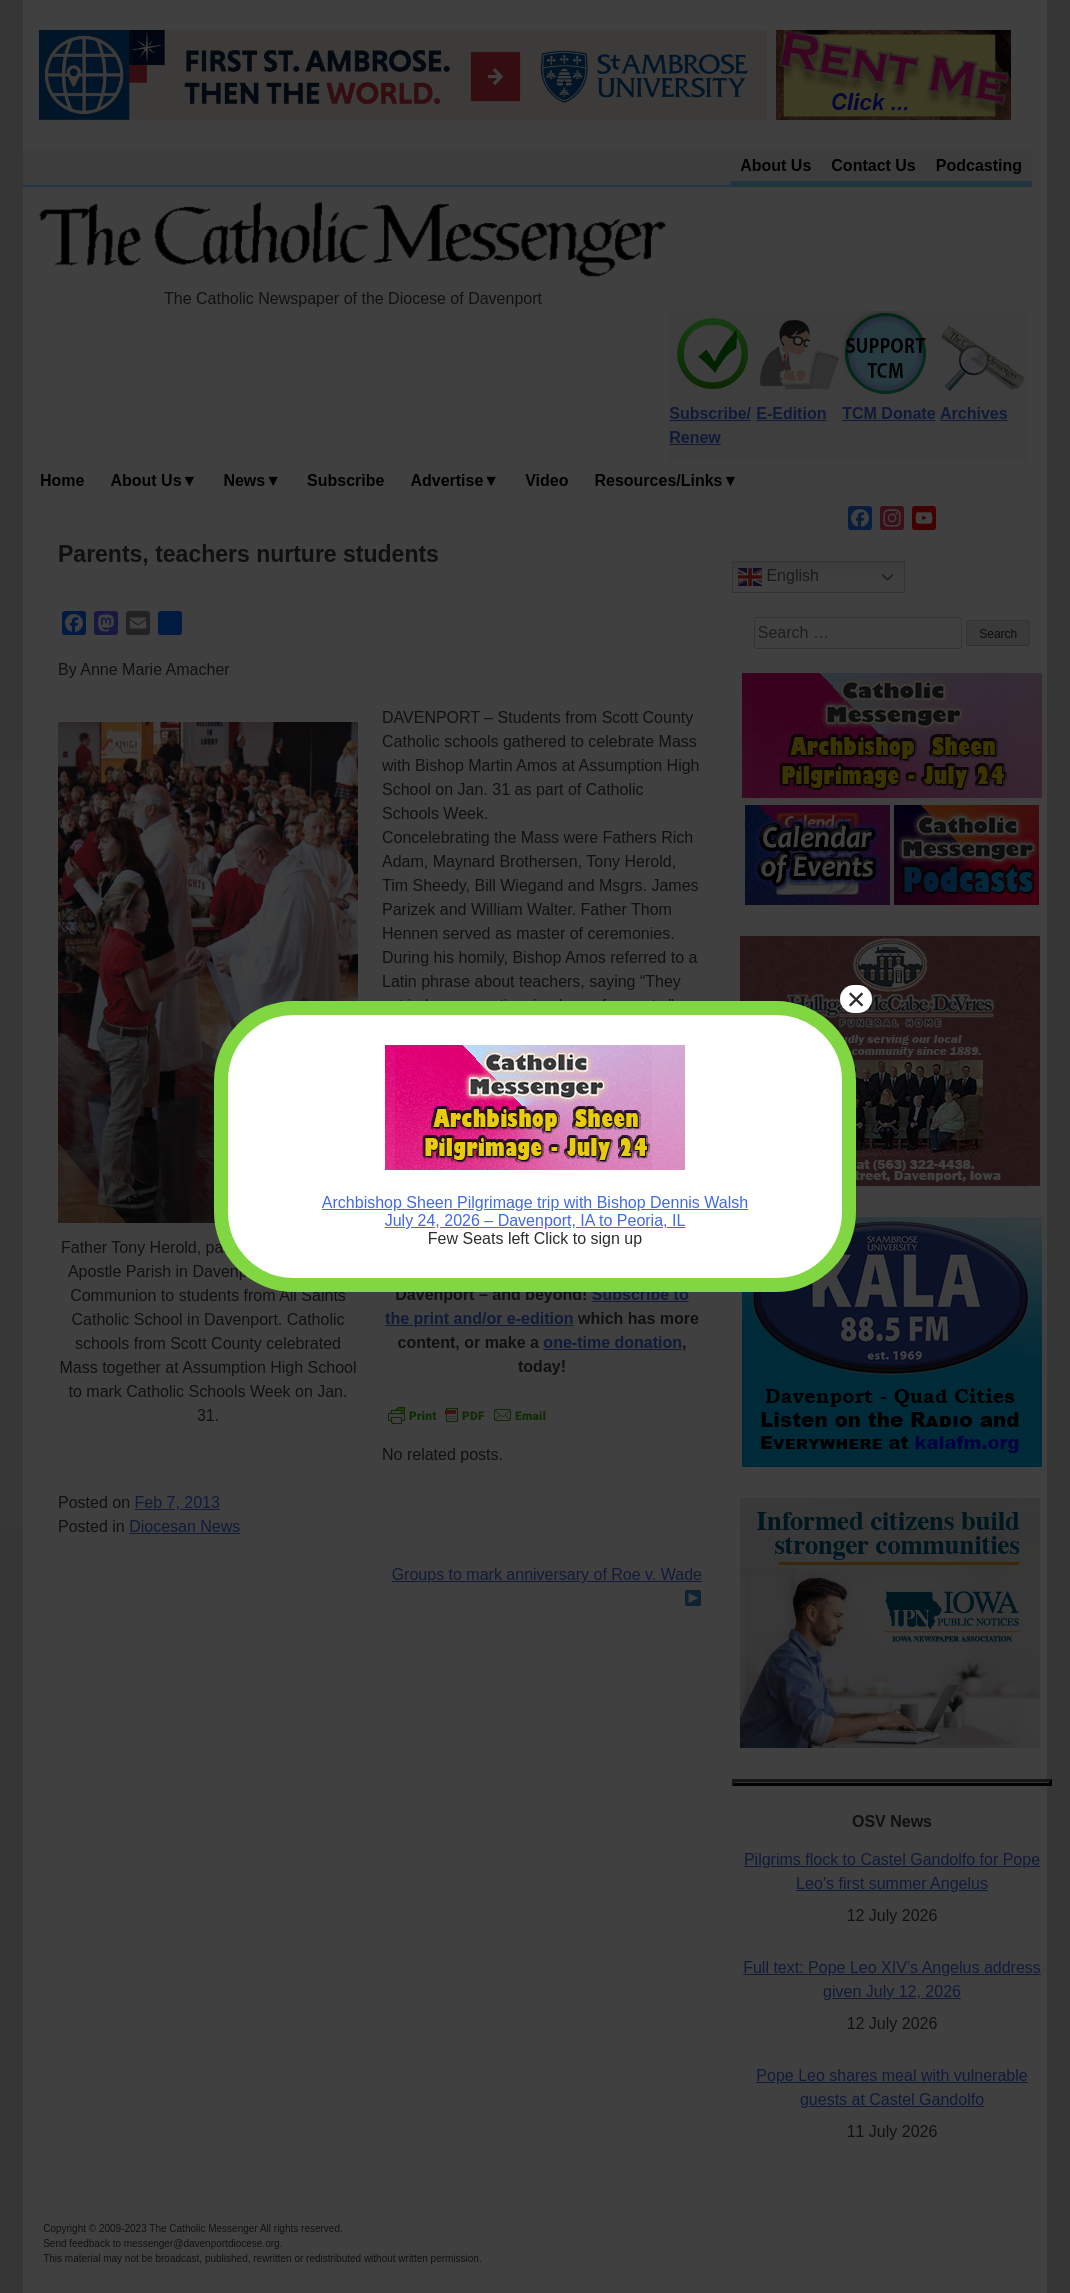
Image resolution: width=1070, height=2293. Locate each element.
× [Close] (856, 999)
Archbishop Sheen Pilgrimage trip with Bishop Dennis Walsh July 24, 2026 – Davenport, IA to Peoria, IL (535, 1211)
